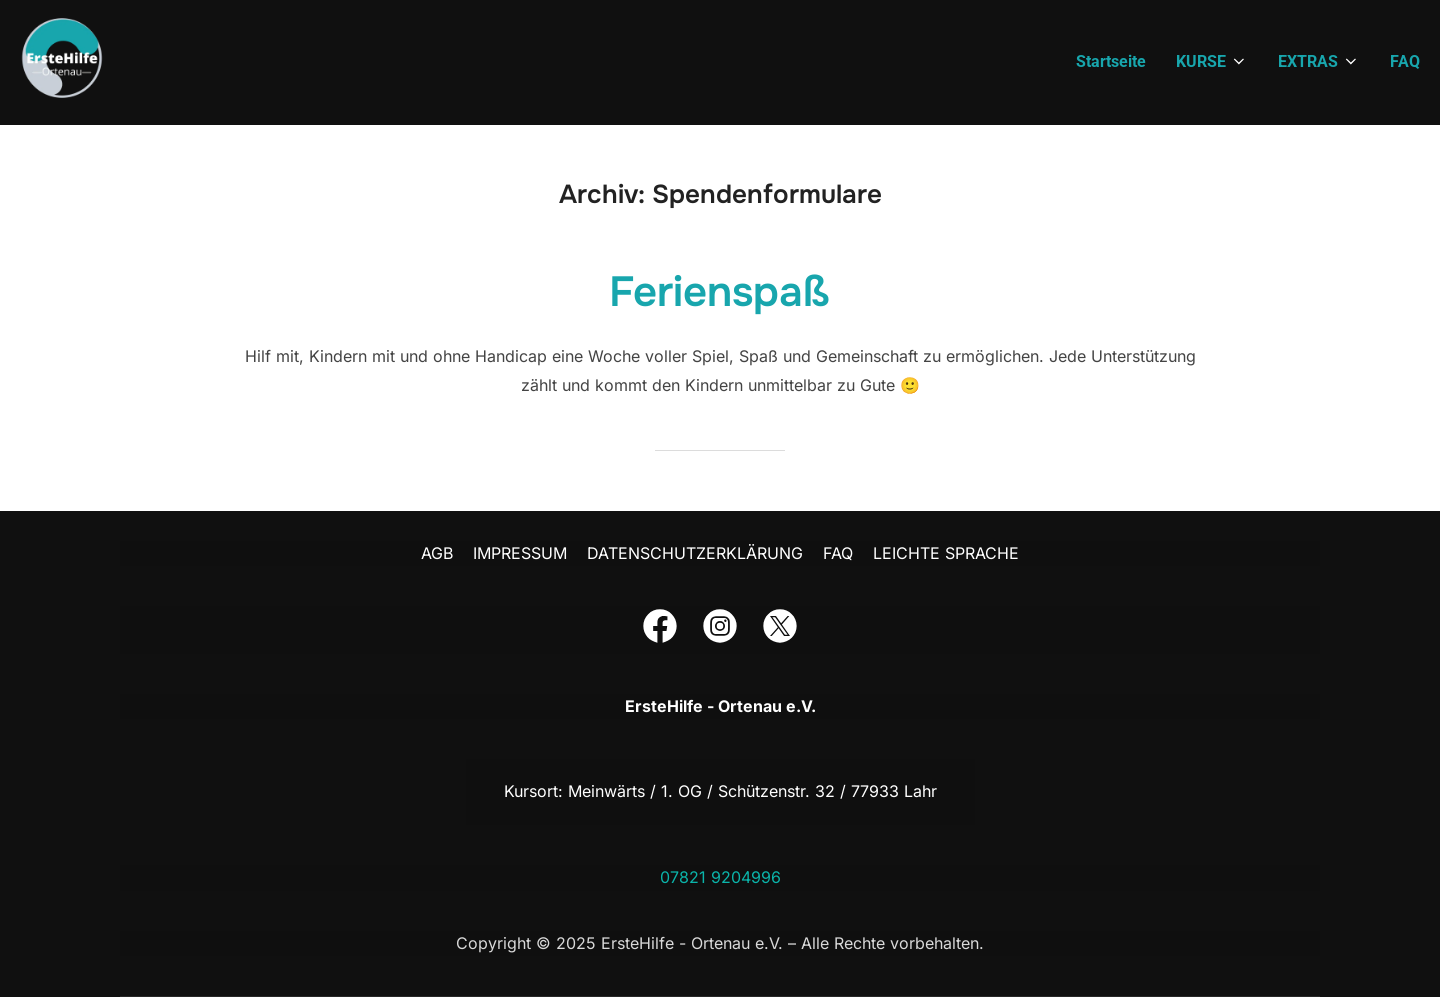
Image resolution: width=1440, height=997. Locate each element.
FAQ (1405, 61)
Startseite (1111, 61)
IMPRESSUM (520, 553)
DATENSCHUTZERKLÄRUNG (695, 553)
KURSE (1212, 61)
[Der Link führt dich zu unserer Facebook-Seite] (660, 630)
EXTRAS (1319, 61)
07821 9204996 (720, 877)
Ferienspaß (719, 292)
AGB (437, 553)
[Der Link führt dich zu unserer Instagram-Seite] (720, 630)
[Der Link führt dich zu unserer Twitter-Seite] (780, 630)
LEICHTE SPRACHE (946, 553)
